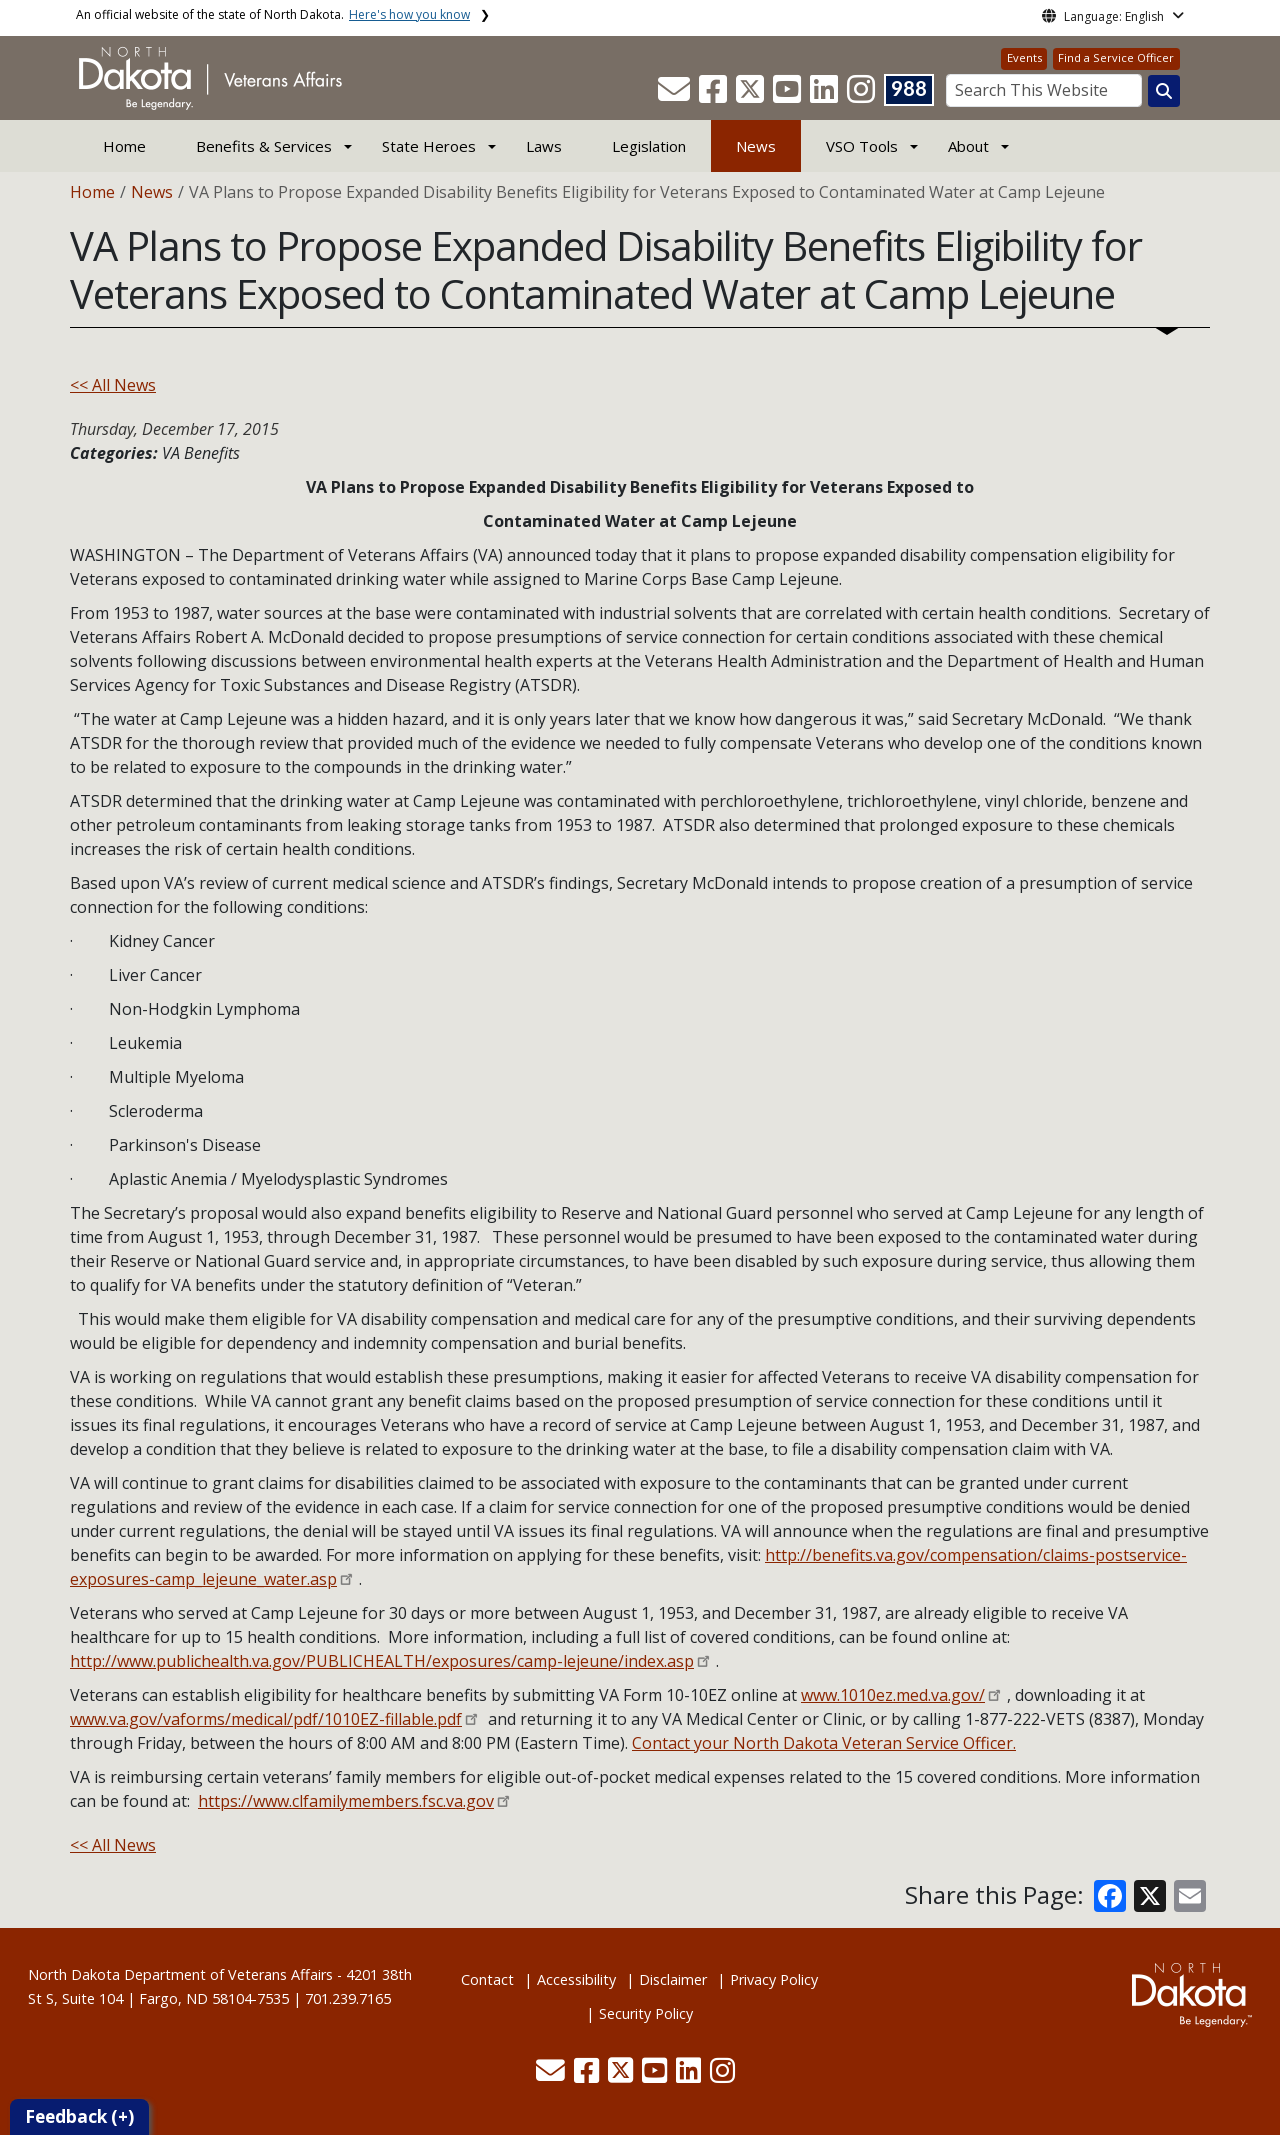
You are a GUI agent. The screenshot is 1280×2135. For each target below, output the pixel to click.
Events (1024, 57)
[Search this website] (1164, 91)
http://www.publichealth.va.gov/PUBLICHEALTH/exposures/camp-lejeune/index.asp (382, 1661)
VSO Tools (862, 146)
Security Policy (646, 2013)
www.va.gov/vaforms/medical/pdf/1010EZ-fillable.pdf (266, 1719)
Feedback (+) (79, 2116)
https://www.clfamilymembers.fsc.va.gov (346, 1801)
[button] (676, 95)
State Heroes (429, 146)
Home (124, 146)
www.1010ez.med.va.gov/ (893, 1695)
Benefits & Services (264, 146)
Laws (544, 146)
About (968, 146)
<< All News (113, 385)
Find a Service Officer (1116, 57)
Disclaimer (673, 1979)
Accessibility (576, 1979)
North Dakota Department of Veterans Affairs (180, 1974)
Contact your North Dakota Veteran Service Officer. (824, 1743)
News (756, 146)
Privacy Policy (774, 1979)
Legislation (649, 146)
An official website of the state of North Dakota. (273, 14)
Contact (487, 1979)
